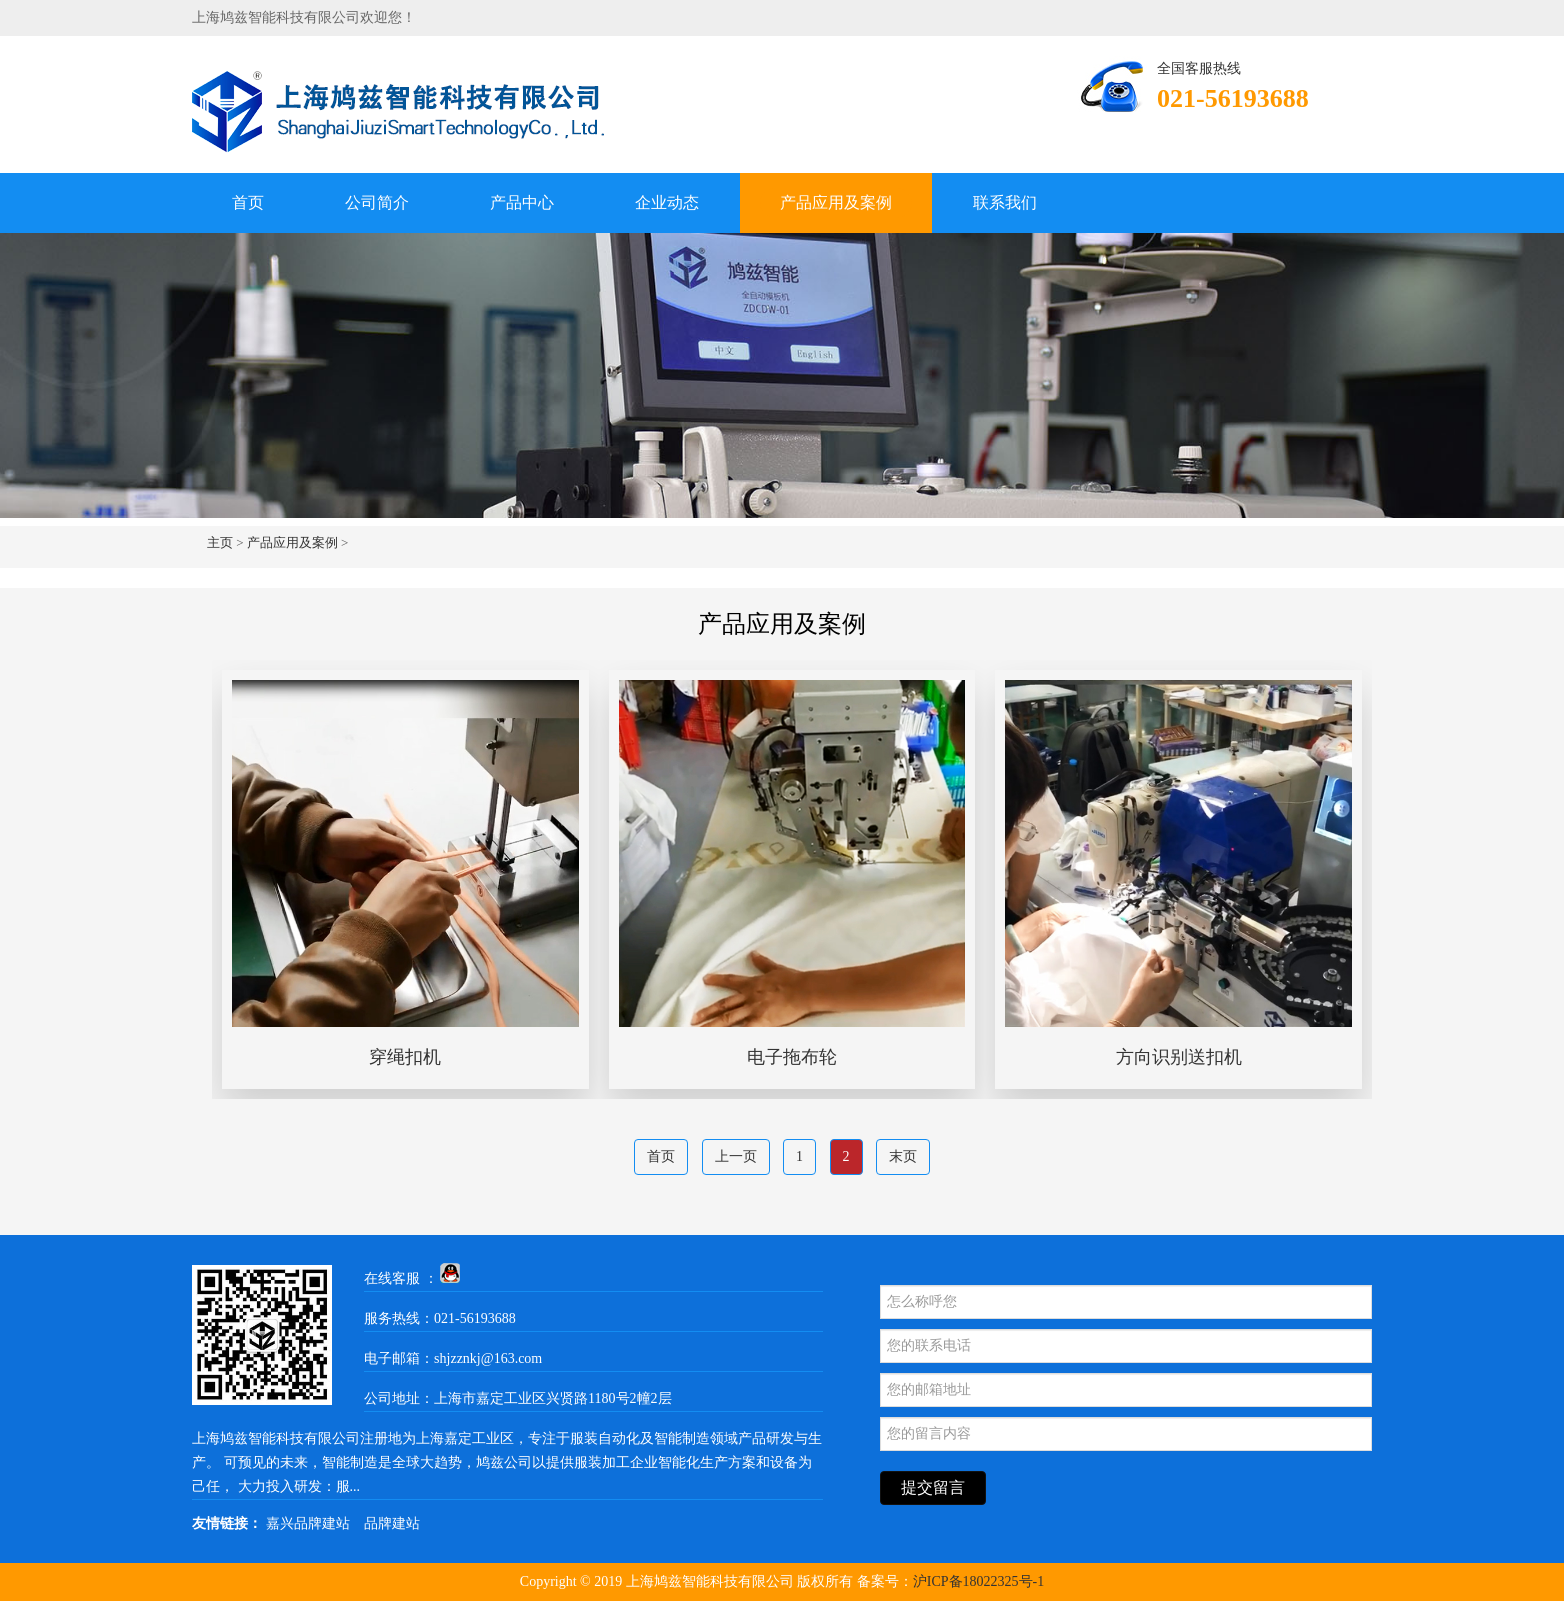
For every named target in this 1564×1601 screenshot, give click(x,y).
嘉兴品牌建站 (308, 1523)
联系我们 (1005, 202)
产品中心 (522, 202)
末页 (903, 1156)
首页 (248, 202)
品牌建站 (392, 1523)
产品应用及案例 (836, 202)
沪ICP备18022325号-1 (978, 1581)
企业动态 (667, 202)
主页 (220, 542)
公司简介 (377, 202)
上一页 (736, 1156)
